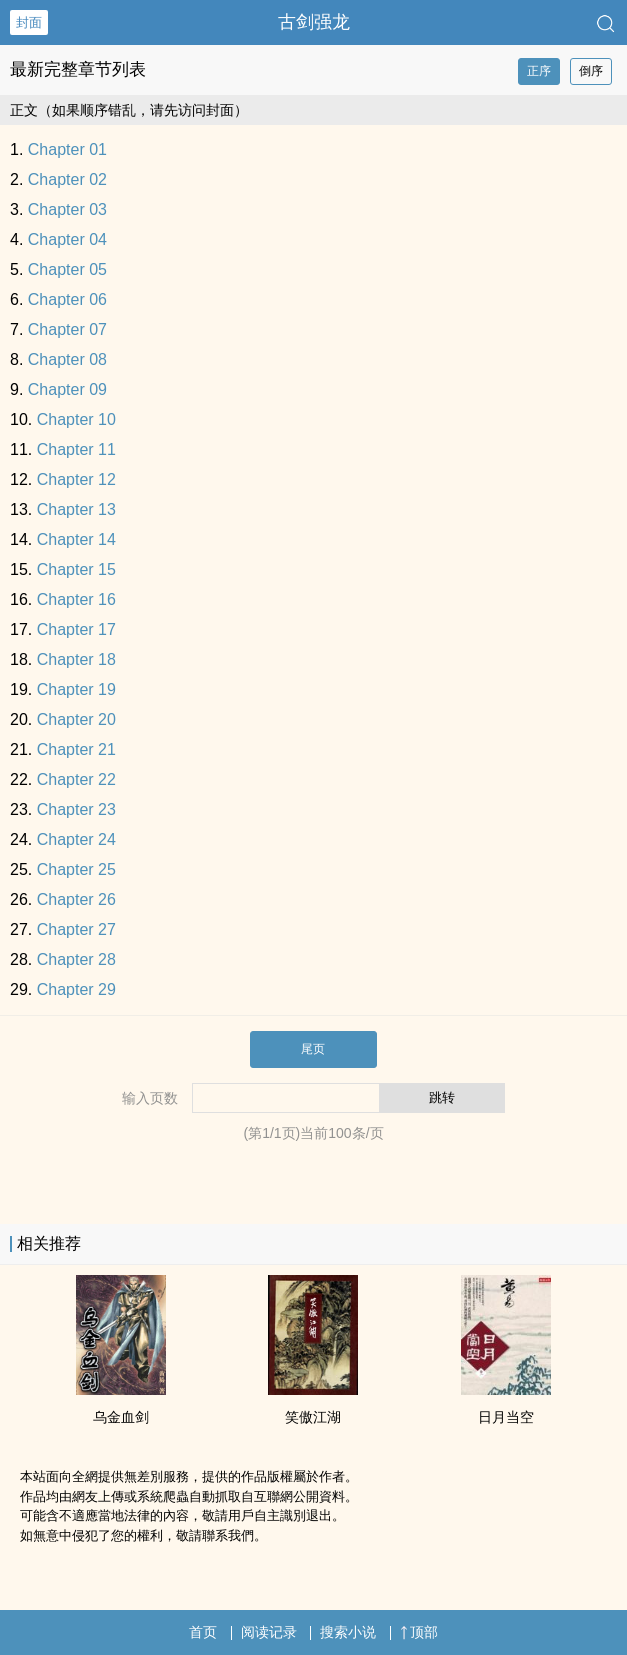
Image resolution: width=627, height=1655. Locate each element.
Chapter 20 (76, 719)
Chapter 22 (76, 779)
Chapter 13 (76, 509)
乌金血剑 (121, 1417)
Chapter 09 (67, 389)
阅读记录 (269, 1632)
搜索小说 (348, 1632)
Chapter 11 (76, 449)
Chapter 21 (76, 749)
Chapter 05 (67, 269)
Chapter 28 (76, 959)
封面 (29, 22)
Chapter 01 (67, 149)
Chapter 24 (76, 839)
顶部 (419, 1632)
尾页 (313, 1049)
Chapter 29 (76, 989)
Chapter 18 (76, 659)
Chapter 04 (67, 239)
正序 (539, 71)
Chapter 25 (76, 869)
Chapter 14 (76, 539)
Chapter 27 (76, 929)
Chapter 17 (76, 629)
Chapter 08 (67, 359)
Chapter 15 (76, 569)
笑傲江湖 (313, 1417)
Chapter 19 (76, 689)
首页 (203, 1632)
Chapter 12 (76, 479)
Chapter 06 (67, 299)
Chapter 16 (76, 599)
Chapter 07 (67, 329)
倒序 (591, 71)
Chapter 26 (76, 899)
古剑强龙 (314, 22)
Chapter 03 (67, 209)
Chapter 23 (76, 809)
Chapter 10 (76, 419)
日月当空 (506, 1417)
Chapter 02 (67, 179)
